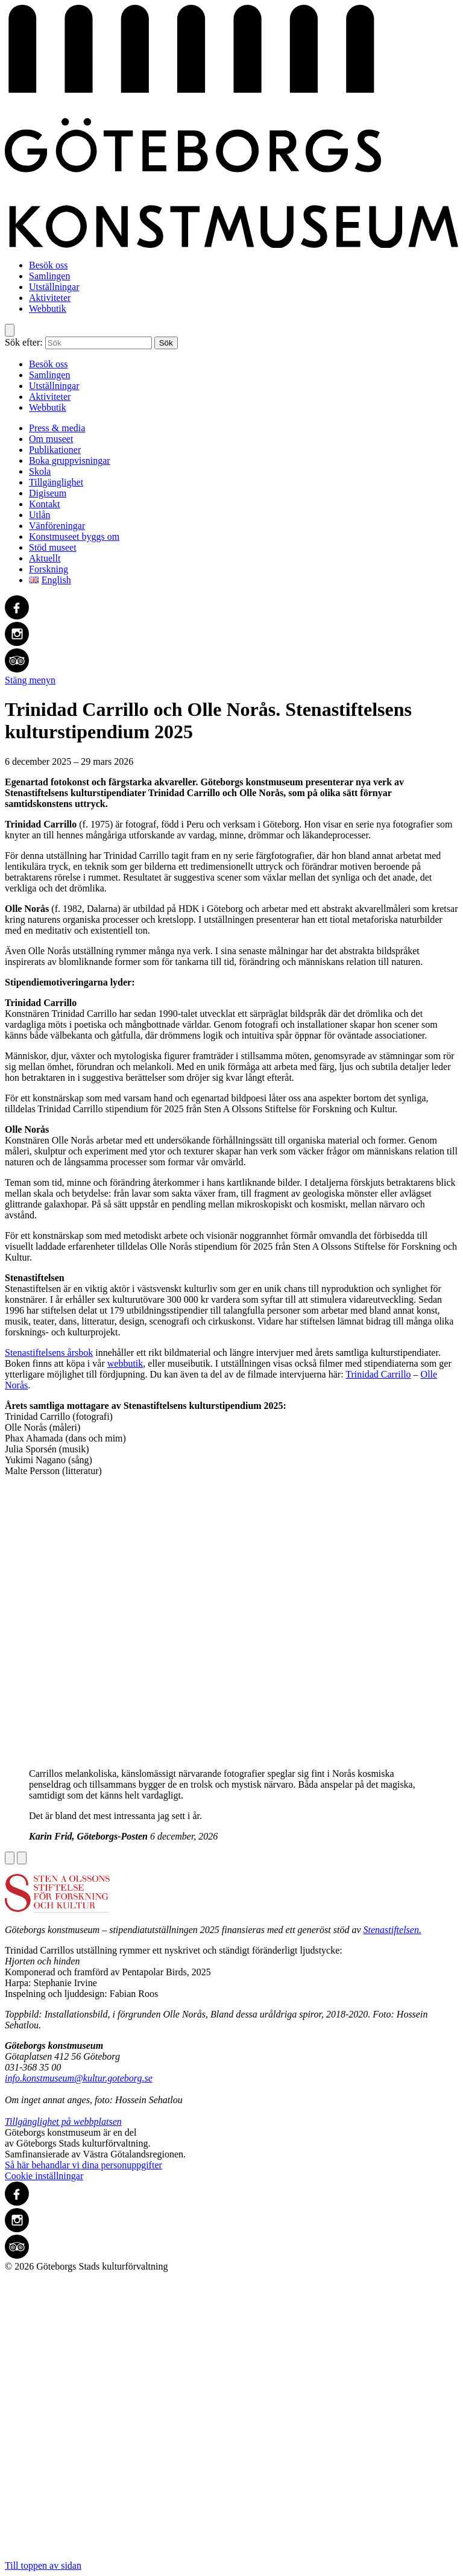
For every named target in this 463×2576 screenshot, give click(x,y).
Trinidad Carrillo (378, 1374)
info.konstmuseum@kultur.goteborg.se (79, 2078)
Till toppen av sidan (231, 2421)
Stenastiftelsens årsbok (49, 1352)
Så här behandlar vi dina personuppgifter (83, 2165)
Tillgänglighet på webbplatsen (63, 2121)
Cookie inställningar (44, 2176)
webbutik (125, 1363)
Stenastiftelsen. (392, 1930)
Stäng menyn (30, 680)
